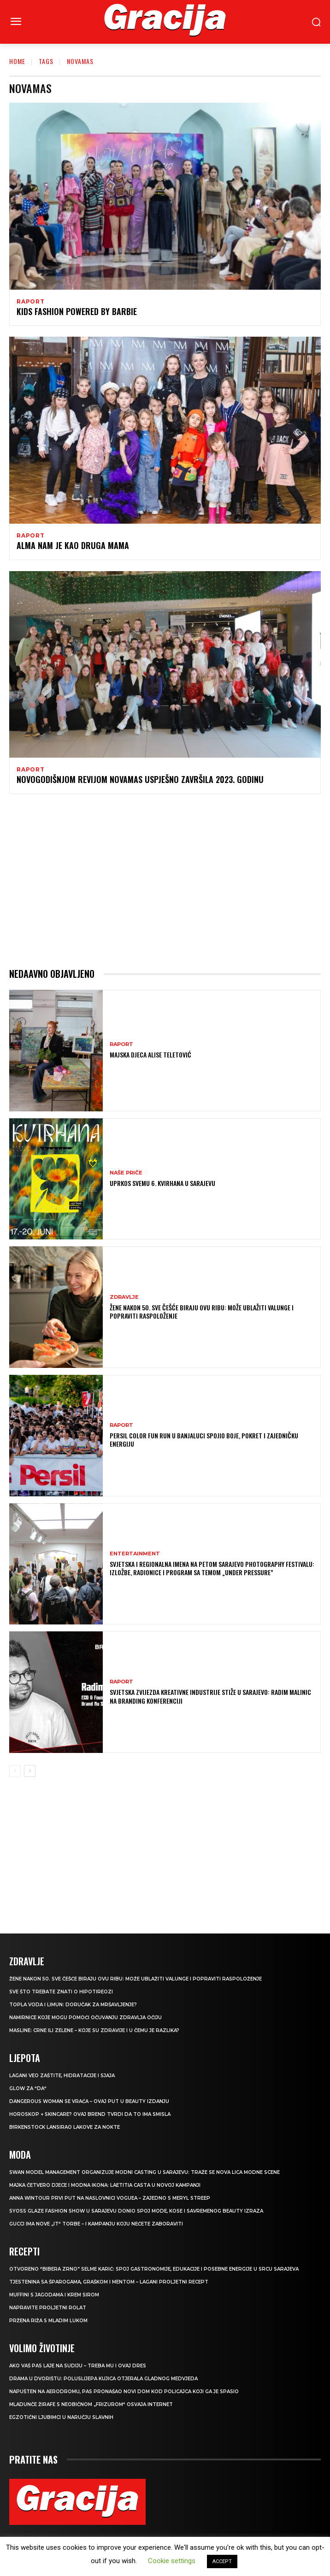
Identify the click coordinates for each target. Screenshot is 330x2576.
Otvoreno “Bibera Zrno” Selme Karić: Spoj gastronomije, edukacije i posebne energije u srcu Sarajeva (154, 2269)
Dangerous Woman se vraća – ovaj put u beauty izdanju (89, 2101)
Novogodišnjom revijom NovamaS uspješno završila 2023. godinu (140, 779)
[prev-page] (15, 1771)
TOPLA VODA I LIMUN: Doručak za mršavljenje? (73, 2005)
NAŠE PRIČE (126, 1172)
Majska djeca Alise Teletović (150, 1054)
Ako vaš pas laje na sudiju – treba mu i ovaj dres (77, 2366)
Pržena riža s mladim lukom (48, 2321)
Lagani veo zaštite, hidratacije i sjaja (62, 2076)
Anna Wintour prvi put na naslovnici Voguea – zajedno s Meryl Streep (109, 2198)
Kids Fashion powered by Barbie (77, 311)
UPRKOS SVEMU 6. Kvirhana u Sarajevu (162, 1183)
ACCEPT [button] (222, 2561)
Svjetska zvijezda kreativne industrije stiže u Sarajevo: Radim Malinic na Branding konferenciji (210, 1696)
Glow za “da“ (28, 2088)
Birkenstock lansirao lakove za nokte (64, 2127)
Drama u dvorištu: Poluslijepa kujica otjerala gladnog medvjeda (103, 2379)
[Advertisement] (165, 880)
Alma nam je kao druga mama (73, 545)
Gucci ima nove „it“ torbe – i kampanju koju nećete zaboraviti (96, 2224)
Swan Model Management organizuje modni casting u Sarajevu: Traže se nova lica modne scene (144, 2172)
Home (17, 61)
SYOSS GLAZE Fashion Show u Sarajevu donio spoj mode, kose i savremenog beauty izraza (136, 2211)
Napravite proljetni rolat (47, 2308)
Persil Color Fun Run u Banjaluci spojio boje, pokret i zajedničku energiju (204, 1440)
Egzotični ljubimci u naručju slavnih (61, 2417)
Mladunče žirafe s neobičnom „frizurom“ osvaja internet (91, 2404)
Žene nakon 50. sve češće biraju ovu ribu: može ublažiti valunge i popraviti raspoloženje (202, 1311)
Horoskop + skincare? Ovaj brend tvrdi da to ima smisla (90, 2114)
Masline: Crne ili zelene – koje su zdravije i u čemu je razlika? (94, 2030)
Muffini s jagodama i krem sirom (54, 2295)
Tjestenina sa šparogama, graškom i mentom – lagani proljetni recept (108, 2282)
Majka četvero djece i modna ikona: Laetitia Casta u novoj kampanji (104, 2185)
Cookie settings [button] (171, 2561)
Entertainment (135, 1553)
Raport (31, 301)
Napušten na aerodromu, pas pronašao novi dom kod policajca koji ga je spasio (124, 2392)
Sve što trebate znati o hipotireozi (61, 1992)
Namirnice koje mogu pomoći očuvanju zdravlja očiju (85, 2018)
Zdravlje (124, 1297)
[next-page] (29, 1771)
